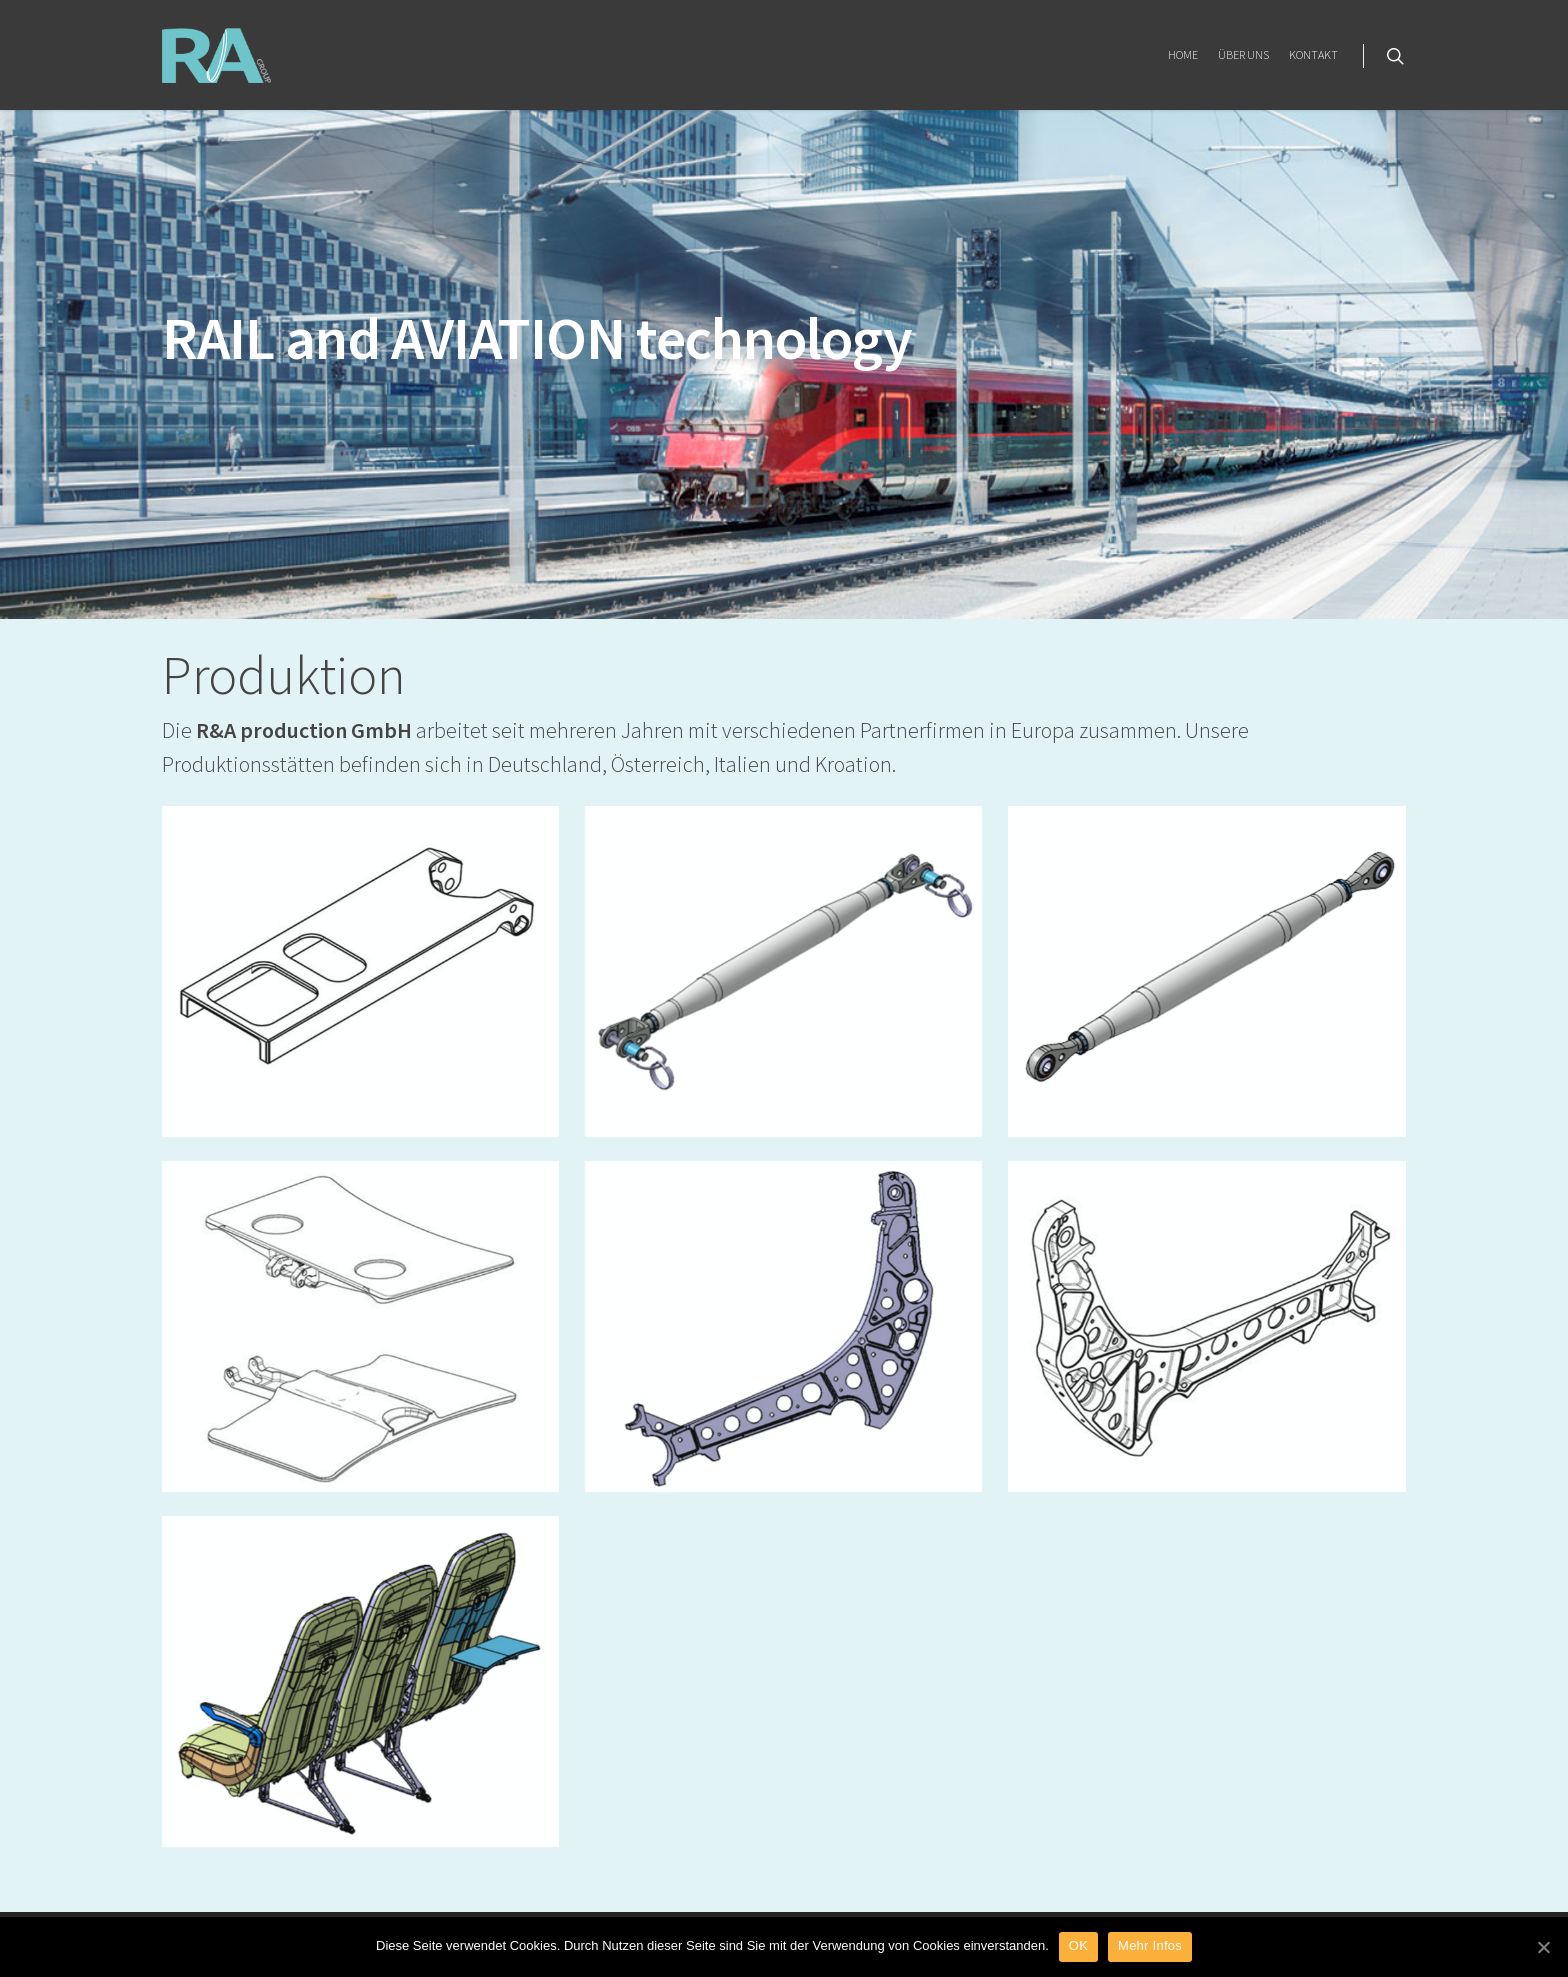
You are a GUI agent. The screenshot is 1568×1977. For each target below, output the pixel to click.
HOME (1183, 54)
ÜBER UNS (1243, 54)
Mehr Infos (1150, 1945)
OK (1078, 1945)
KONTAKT (1313, 54)
